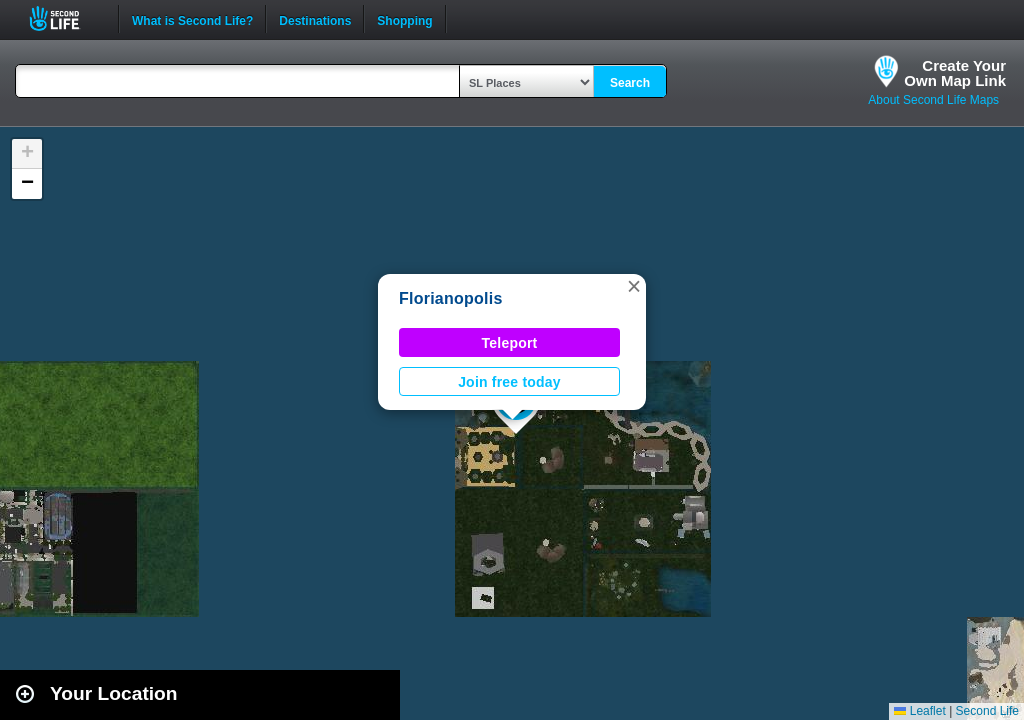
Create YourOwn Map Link (955, 73)
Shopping (404, 19)
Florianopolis (451, 298)
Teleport (510, 343)
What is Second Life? (192, 19)
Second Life (65, 18)
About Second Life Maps (933, 100)
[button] (634, 286)
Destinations (315, 19)
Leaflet (919, 711)
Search (630, 83)
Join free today (509, 382)
